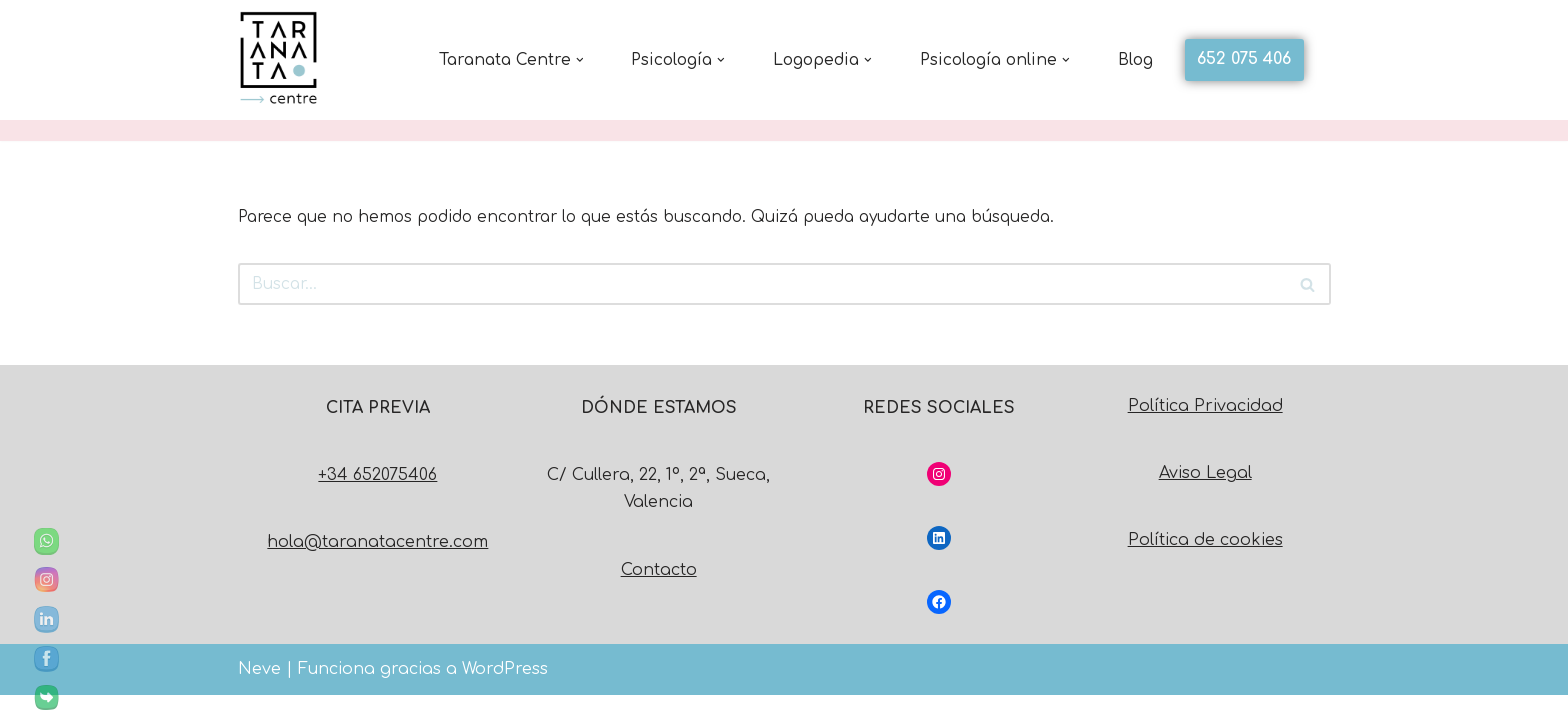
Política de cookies (1205, 565)
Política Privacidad (1205, 431)
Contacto (659, 594)
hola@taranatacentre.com (377, 567)
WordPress (505, 694)
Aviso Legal (1205, 498)
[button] (557, 60)
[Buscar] (762, 279)
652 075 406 (1244, 59)
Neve (259, 694)
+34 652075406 (377, 500)
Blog (1134, 60)
